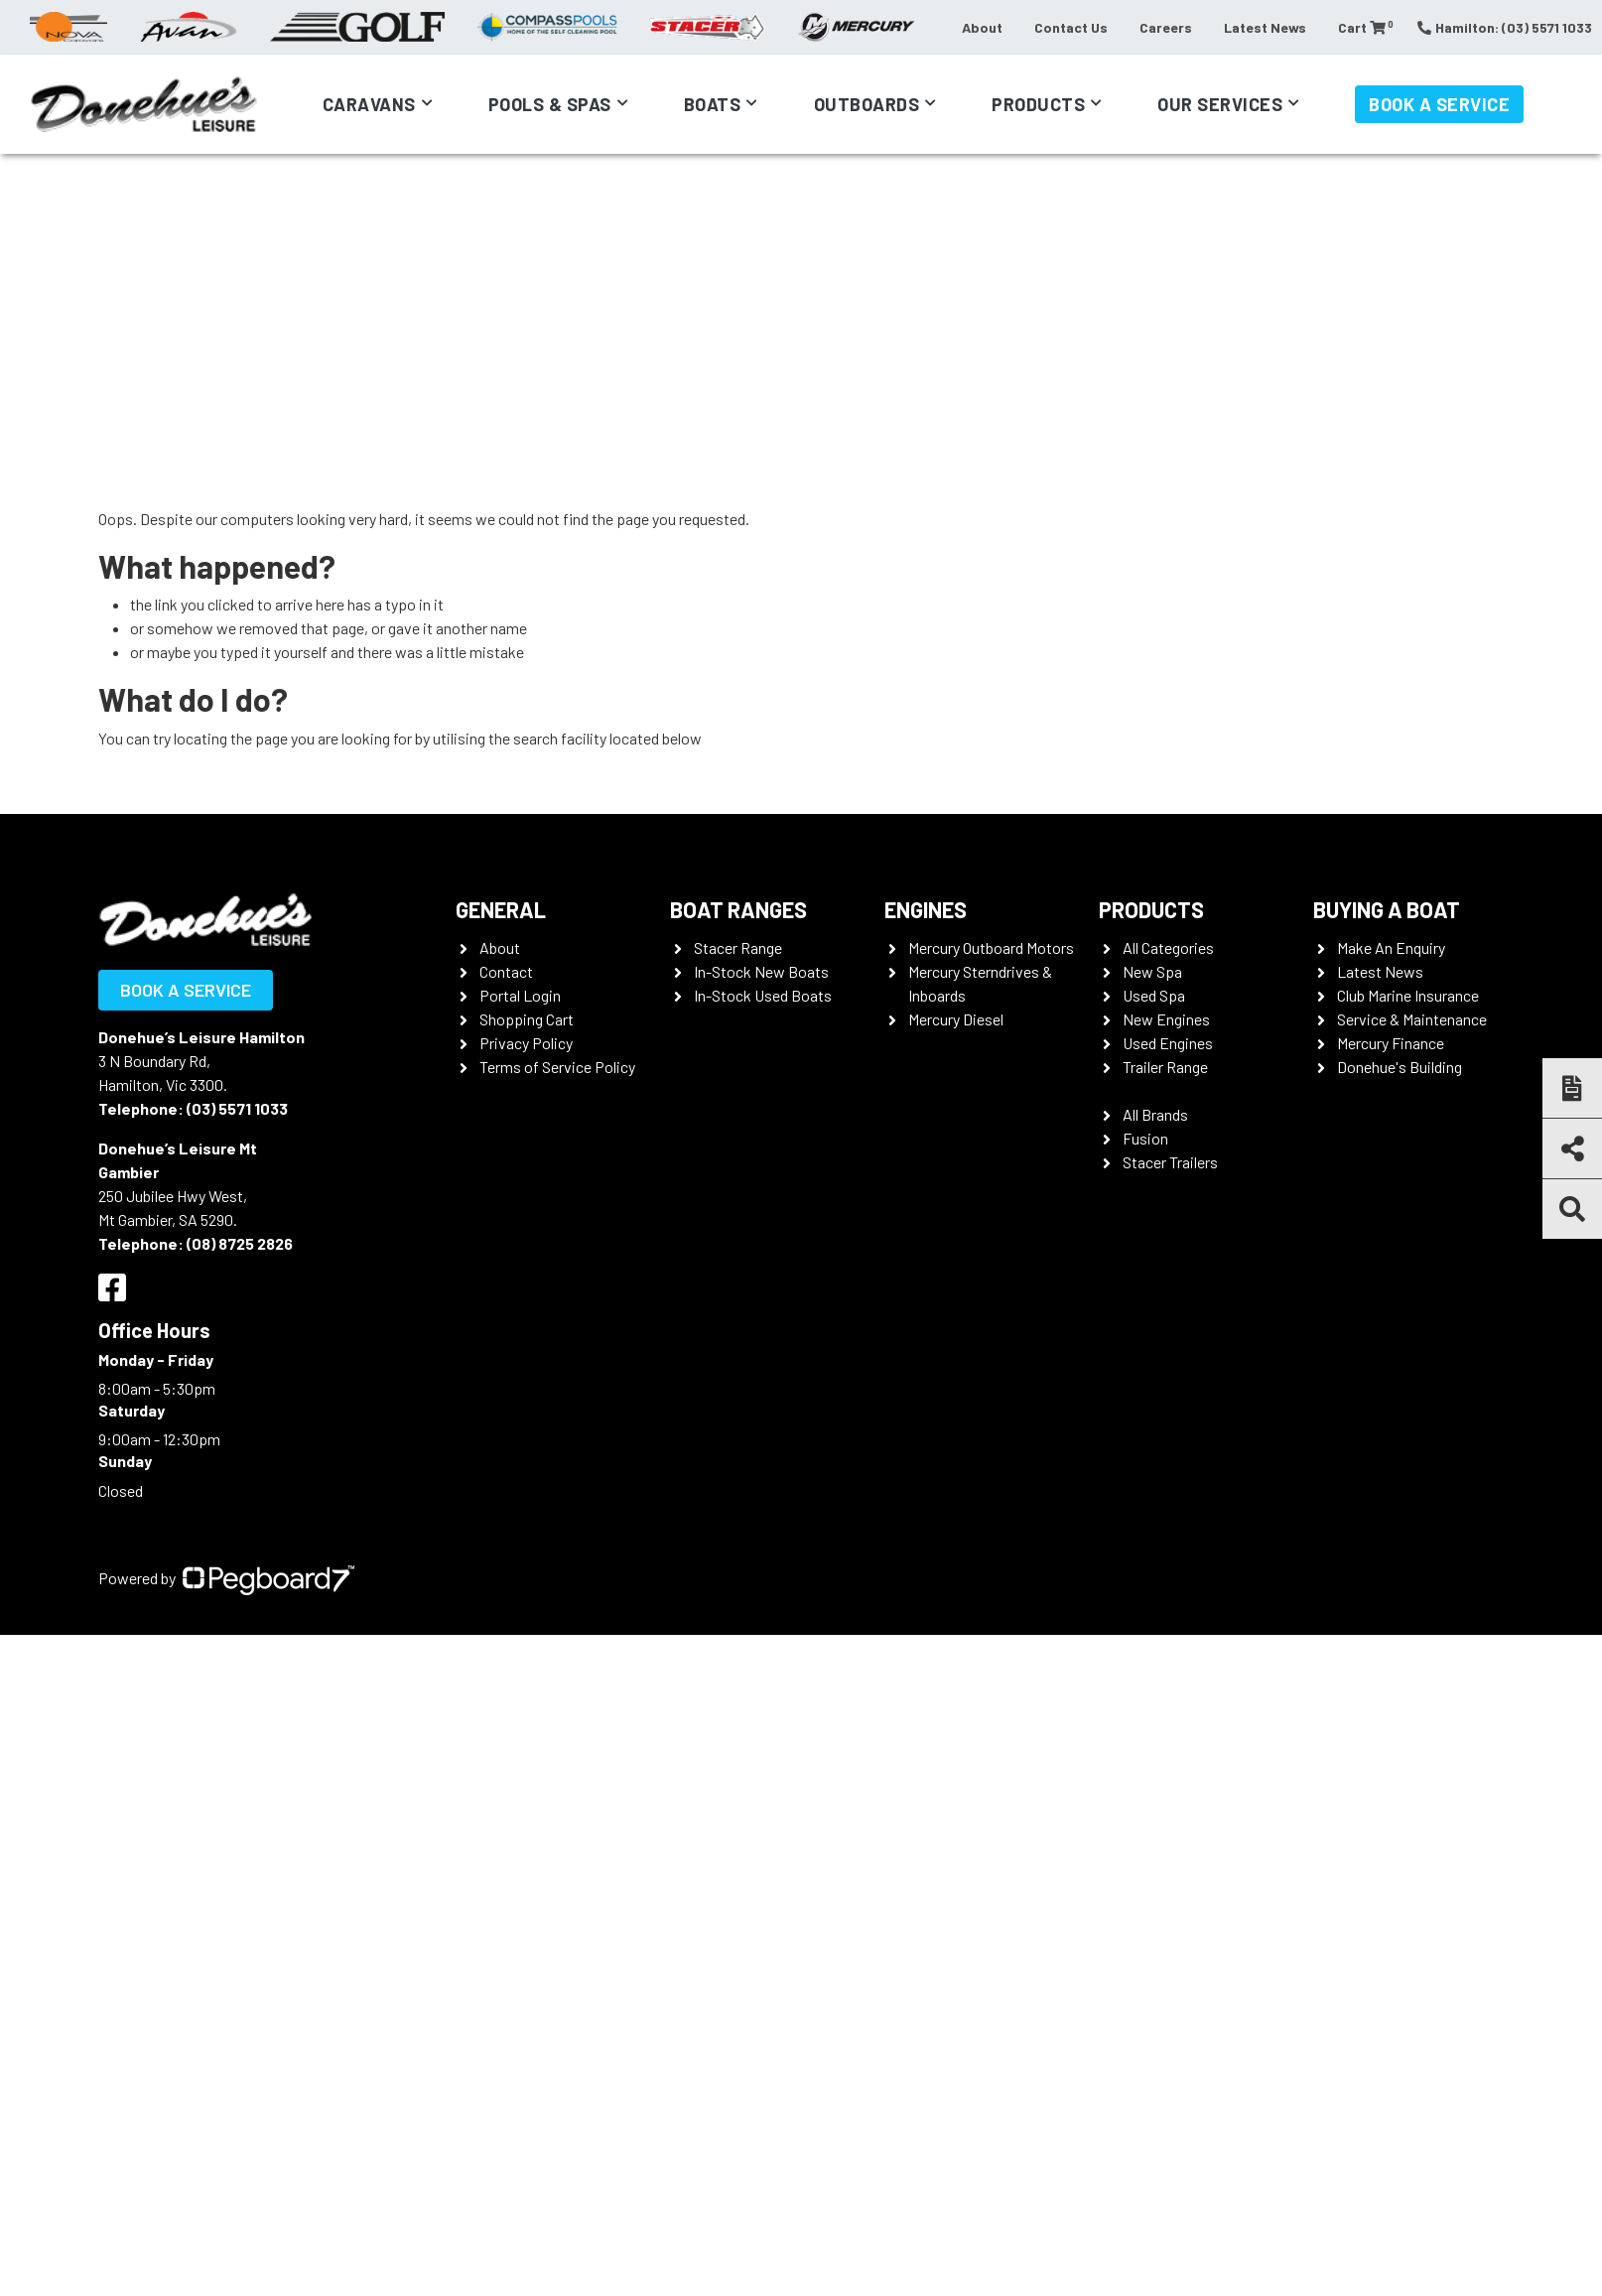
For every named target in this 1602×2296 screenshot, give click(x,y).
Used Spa (1154, 995)
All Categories (1168, 947)
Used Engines (1168, 1042)
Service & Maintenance (1412, 1019)
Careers (1165, 27)
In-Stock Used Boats (763, 995)
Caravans (369, 104)
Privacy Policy (526, 1042)
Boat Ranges (738, 909)
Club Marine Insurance (1408, 995)
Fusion (1145, 1138)
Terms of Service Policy (557, 1066)
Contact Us (1071, 27)
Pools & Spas (549, 104)
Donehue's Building (1399, 1066)
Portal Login (520, 995)
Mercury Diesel (955, 1019)
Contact (506, 971)
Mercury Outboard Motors (991, 947)
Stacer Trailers (1170, 1161)
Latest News (1265, 27)
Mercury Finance (1390, 1042)
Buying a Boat (1386, 909)
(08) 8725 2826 (240, 1243)
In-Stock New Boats (761, 971)
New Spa (1152, 971)
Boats (712, 104)
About (982, 27)
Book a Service (1439, 104)
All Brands (1155, 1114)
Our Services (1219, 104)
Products (1038, 104)
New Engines (1166, 1019)
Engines (925, 909)
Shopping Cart (526, 1019)
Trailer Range (1165, 1066)
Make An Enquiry (1391, 947)
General (501, 909)
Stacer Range (738, 947)
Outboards (867, 104)
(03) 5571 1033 (237, 1108)
